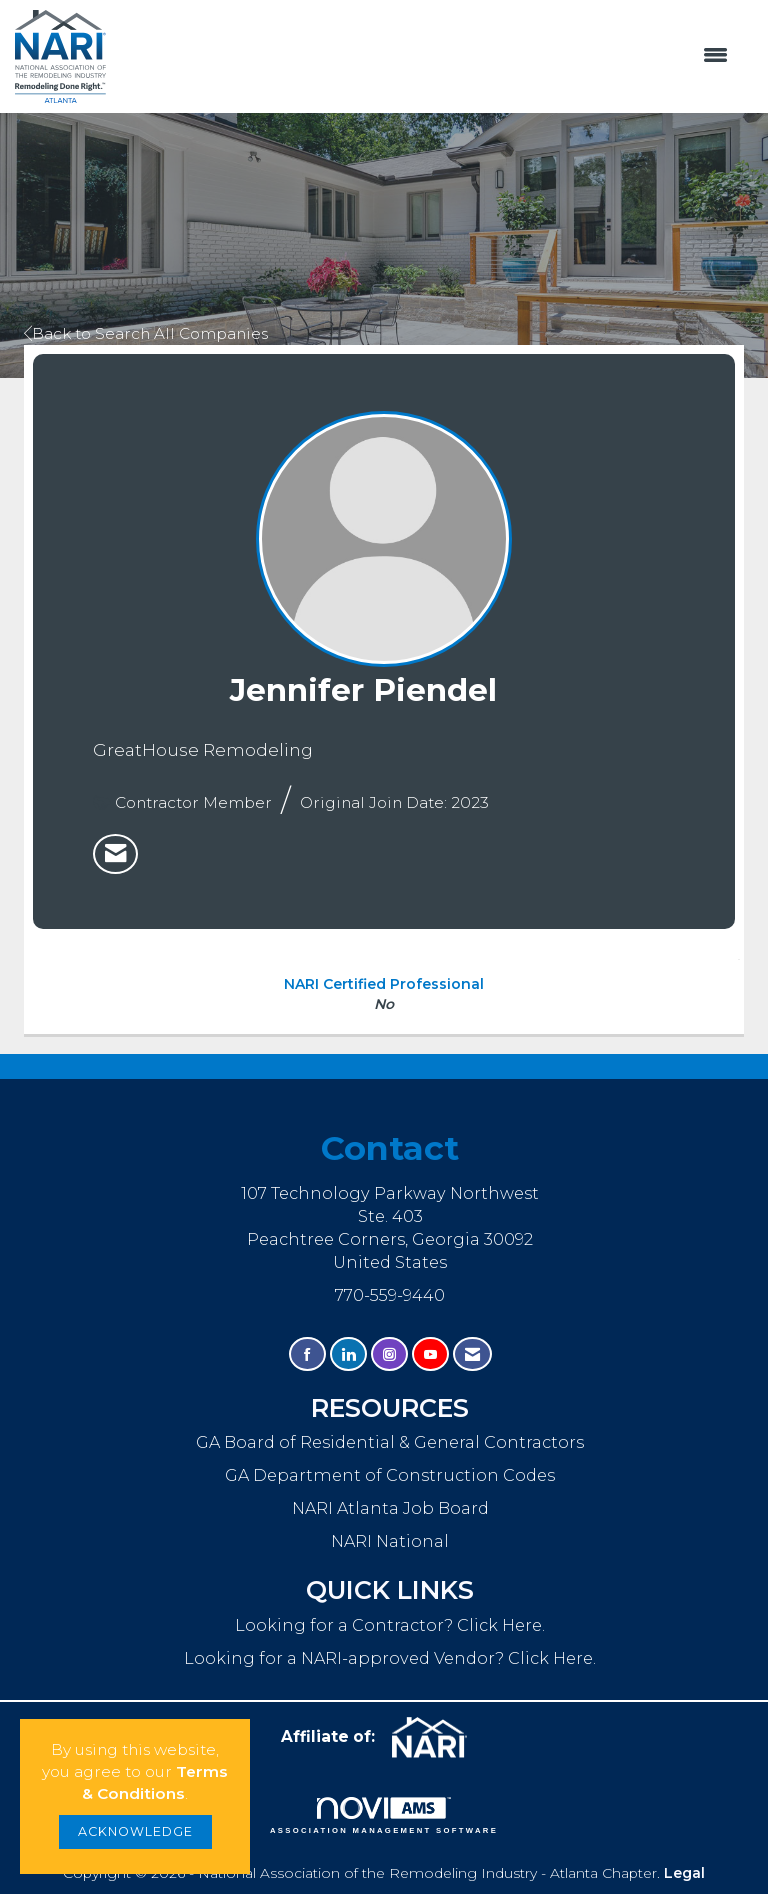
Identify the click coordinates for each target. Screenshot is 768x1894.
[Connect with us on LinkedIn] (348, 1354)
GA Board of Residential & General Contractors (390, 1442)
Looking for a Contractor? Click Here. (390, 1625)
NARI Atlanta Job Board (390, 1508)
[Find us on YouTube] (430, 1354)
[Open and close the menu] (427, 56)
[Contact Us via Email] (472, 1354)
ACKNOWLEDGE (135, 1831)
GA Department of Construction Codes (390, 1475)
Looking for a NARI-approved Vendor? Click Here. (390, 1658)
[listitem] (115, 854)
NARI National (390, 1541)
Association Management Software (384, 1816)
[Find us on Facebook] (307, 1354)
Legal (684, 1873)
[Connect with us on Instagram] (389, 1354)
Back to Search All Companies (146, 333)
